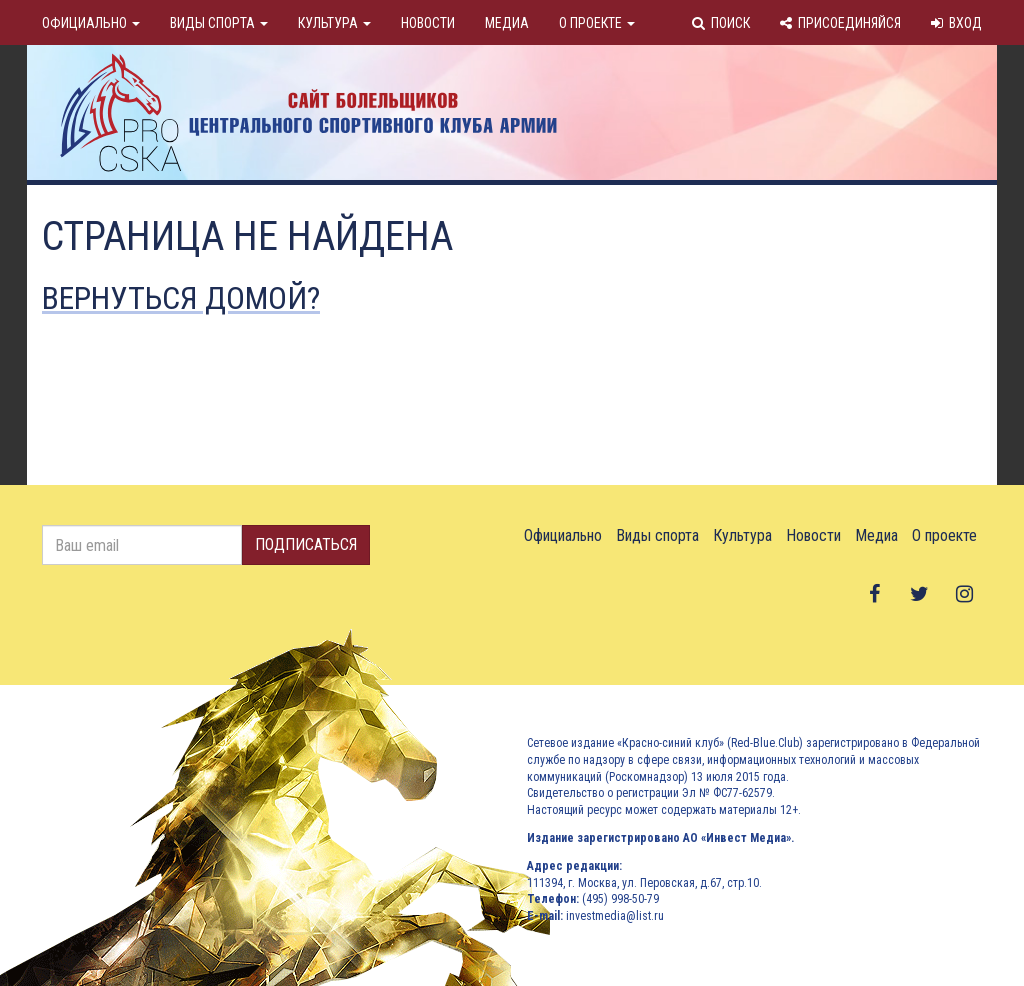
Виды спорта (219, 23)
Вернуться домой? (181, 298)
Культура (334, 23)
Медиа (507, 23)
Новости (428, 23)
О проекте (597, 23)
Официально (91, 23)
